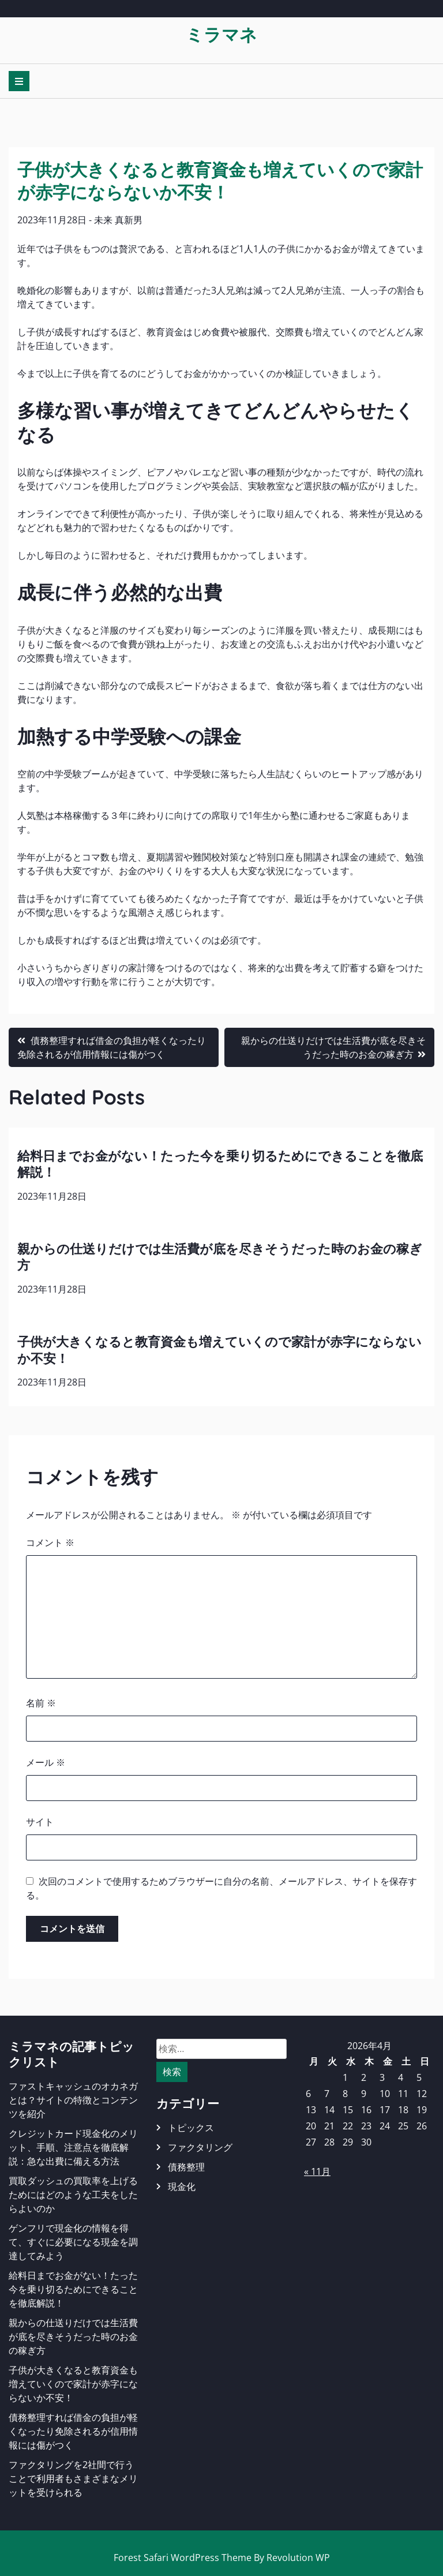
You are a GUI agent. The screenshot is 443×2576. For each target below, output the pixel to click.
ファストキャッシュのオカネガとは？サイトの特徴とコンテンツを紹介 (73, 2100)
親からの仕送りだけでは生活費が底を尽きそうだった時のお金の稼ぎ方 (73, 2336)
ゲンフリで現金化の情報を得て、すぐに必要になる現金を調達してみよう (73, 2242)
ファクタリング (200, 2147)
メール (45, 1762)
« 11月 (317, 2171)
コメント (50, 1542)
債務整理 (186, 2167)
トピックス (191, 2127)
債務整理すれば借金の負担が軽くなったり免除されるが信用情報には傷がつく (73, 2431)
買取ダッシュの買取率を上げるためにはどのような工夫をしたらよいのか (73, 2194)
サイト (40, 1821)
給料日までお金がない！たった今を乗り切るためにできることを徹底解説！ (73, 2289)
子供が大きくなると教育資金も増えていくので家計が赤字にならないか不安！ (73, 2384)
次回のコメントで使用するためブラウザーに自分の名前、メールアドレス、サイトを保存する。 (221, 1888)
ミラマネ (221, 34)
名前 (41, 1703)
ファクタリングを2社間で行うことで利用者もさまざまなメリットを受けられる (73, 2478)
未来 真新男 (118, 220)
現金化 (182, 2186)
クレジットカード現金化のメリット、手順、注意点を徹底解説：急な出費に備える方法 (73, 2147)
